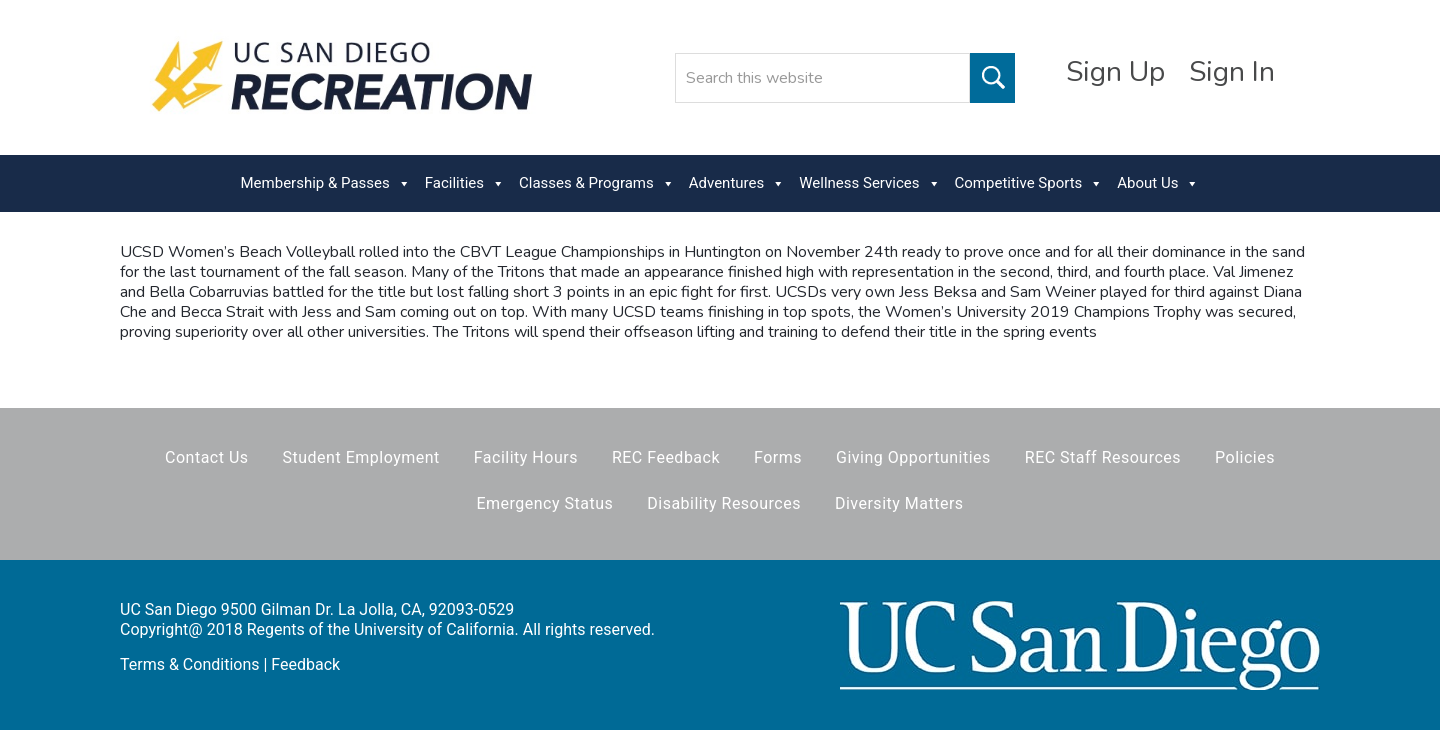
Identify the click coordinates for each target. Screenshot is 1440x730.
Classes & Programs (597, 183)
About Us (1158, 183)
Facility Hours (526, 457)
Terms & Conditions (190, 664)
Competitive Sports (1029, 183)
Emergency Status (544, 503)
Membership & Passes (326, 183)
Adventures (737, 183)
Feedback (305, 664)
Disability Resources (724, 503)
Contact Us (207, 457)
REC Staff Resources (1103, 457)
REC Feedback (666, 457)
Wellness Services (869, 183)
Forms (778, 457)
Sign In (1232, 72)
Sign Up (1115, 72)
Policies (1245, 457)
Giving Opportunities (913, 457)
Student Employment (361, 457)
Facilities (465, 183)
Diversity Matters (899, 503)
